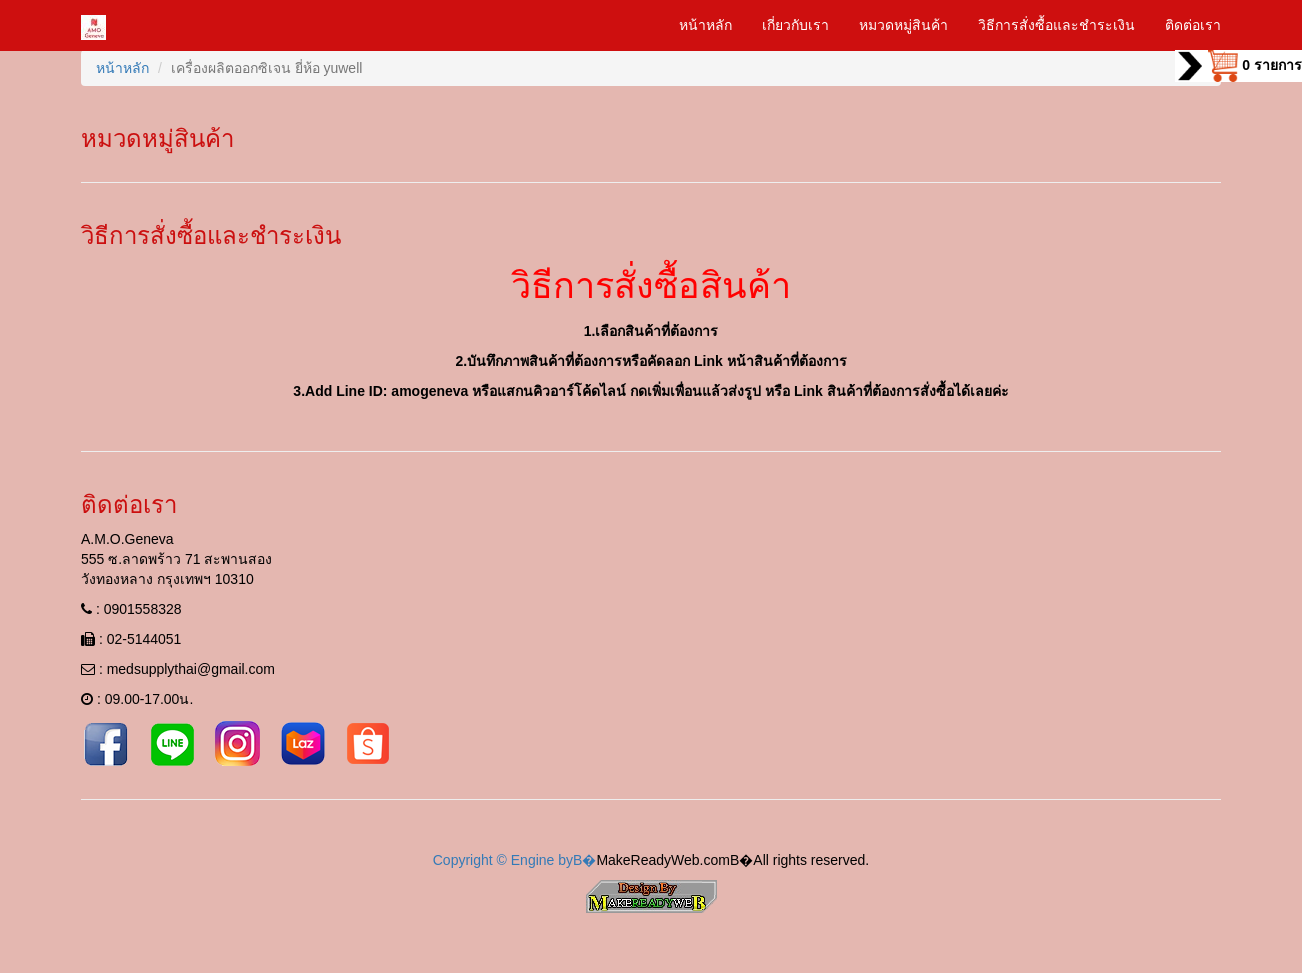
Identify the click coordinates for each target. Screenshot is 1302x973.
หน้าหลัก (705, 25)
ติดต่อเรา (1193, 25)
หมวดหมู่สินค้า (903, 25)
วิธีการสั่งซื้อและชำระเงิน (1056, 25)
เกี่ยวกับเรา (795, 25)
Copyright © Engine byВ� (515, 860)
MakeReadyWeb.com (663, 860)
